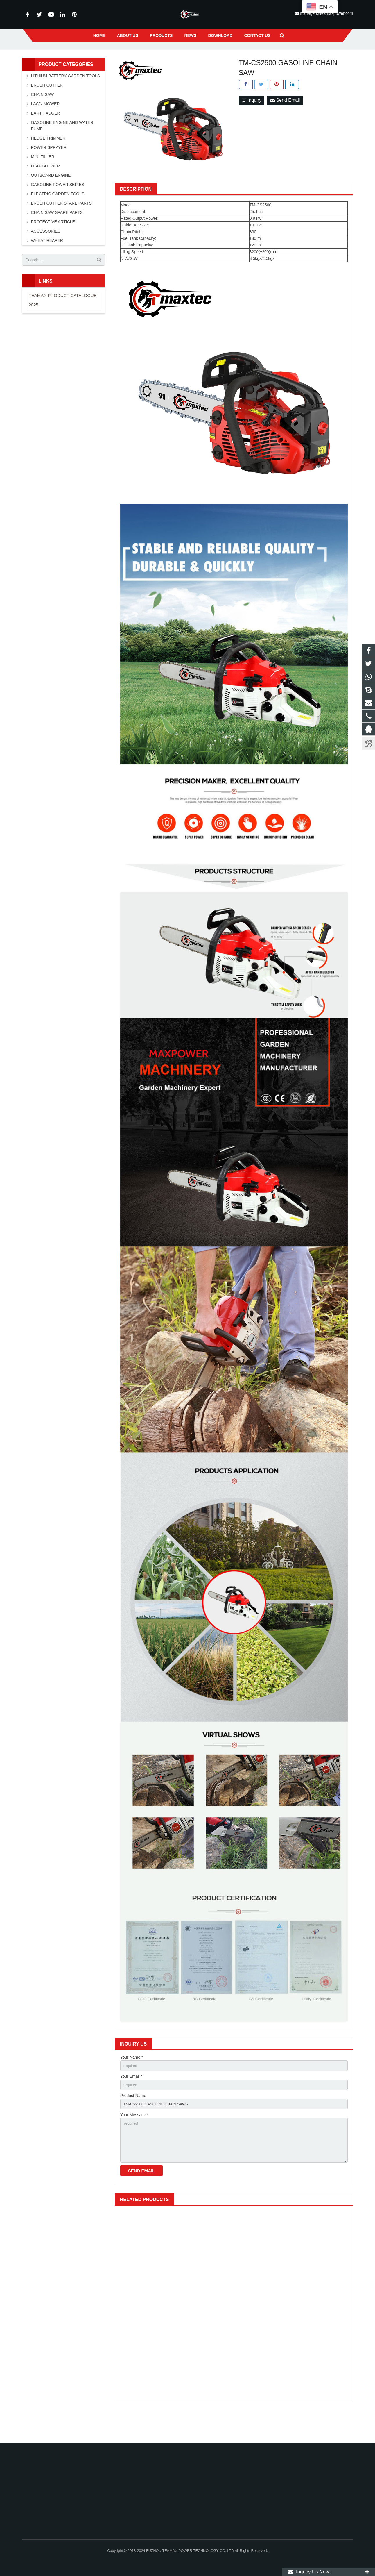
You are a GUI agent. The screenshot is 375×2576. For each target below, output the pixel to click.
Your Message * (134, 2141)
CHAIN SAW (42, 119)
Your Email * (131, 2101)
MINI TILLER (43, 181)
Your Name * (131, 2081)
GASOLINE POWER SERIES (58, 209)
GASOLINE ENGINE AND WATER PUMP (62, 150)
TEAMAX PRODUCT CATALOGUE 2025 (63, 324)
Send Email (285, 124)
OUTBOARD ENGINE (51, 199)
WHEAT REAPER (47, 264)
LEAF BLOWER (45, 190)
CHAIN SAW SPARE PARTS (57, 237)
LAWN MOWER (45, 128)
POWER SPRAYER (49, 171)
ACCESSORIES (45, 255)
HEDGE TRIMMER (48, 162)
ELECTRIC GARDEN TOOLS (58, 218)
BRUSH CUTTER (47, 109)
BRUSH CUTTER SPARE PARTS (61, 227)
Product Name (133, 2121)
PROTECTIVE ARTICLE (53, 246)
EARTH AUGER (45, 137)
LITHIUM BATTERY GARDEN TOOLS (65, 100)
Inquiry (251, 124)
